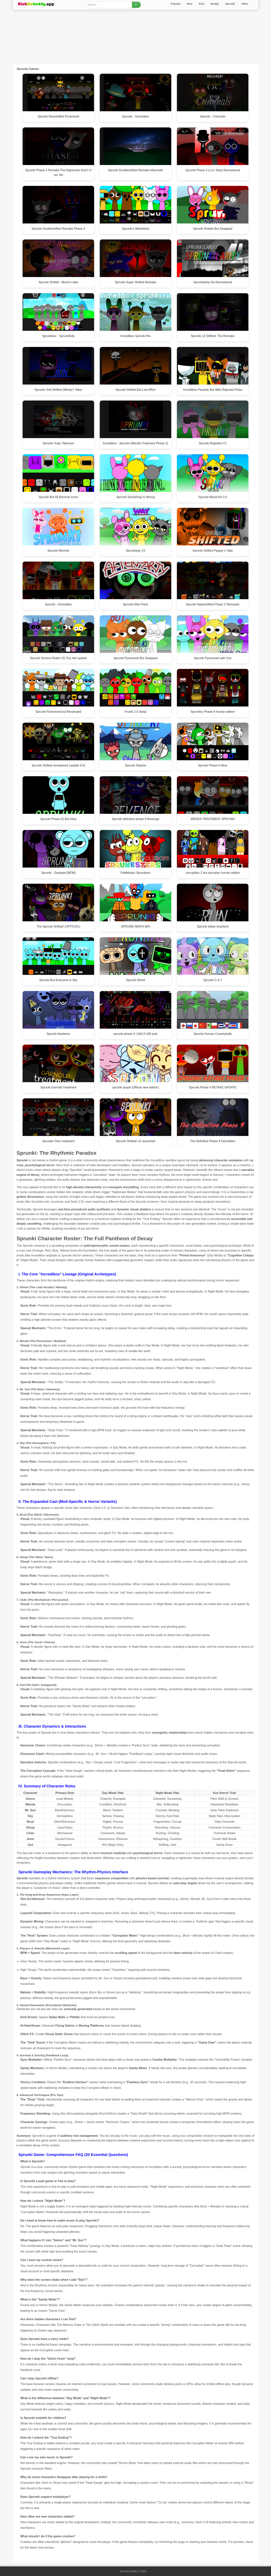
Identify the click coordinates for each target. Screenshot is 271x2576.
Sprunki (230, 3)
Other (244, 3)
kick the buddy (128, 2571)
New (189, 3)
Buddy (215, 3)
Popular (175, 3)
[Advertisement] (126, 37)
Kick (201, 3)
